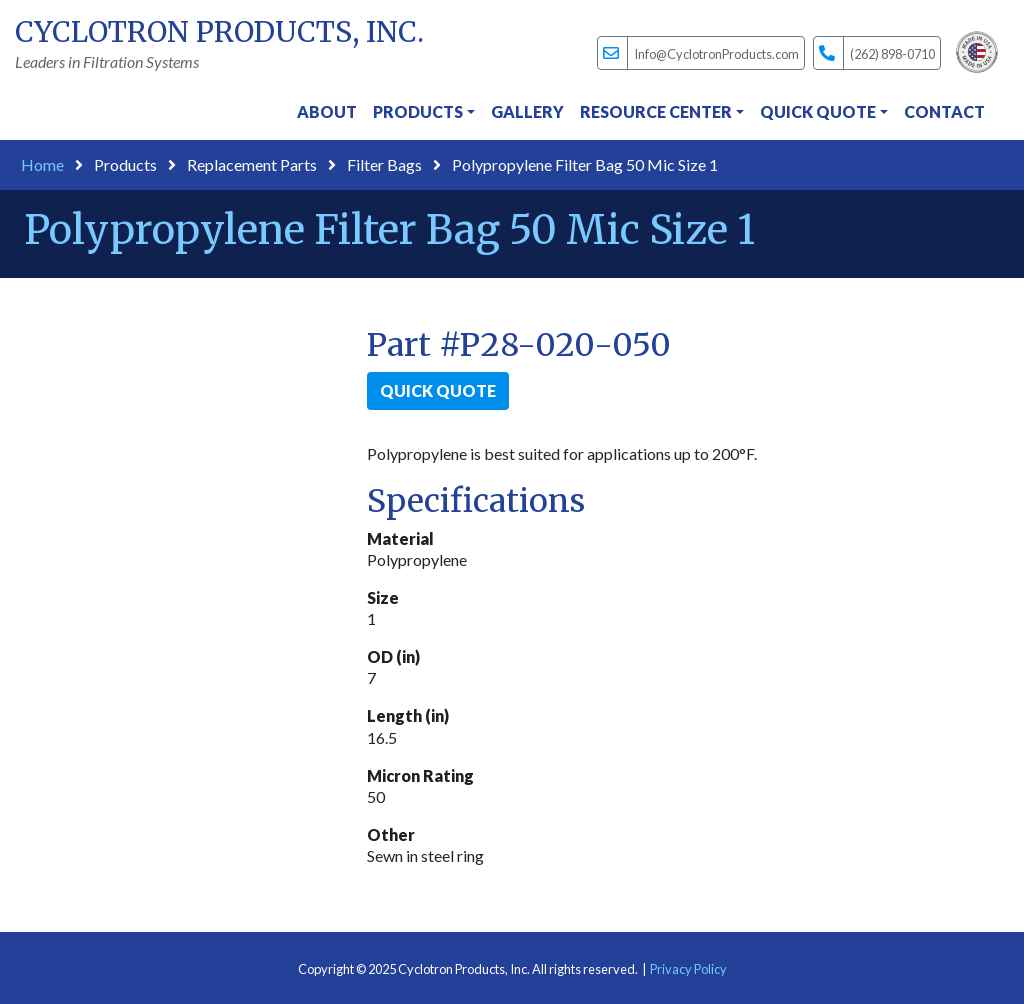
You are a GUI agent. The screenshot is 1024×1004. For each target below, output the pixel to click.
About (327, 111)
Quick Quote (438, 390)
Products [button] (418, 111)
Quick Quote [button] (818, 111)
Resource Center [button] (656, 111)
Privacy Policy (688, 969)
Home (42, 164)
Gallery (527, 111)
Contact (944, 111)
